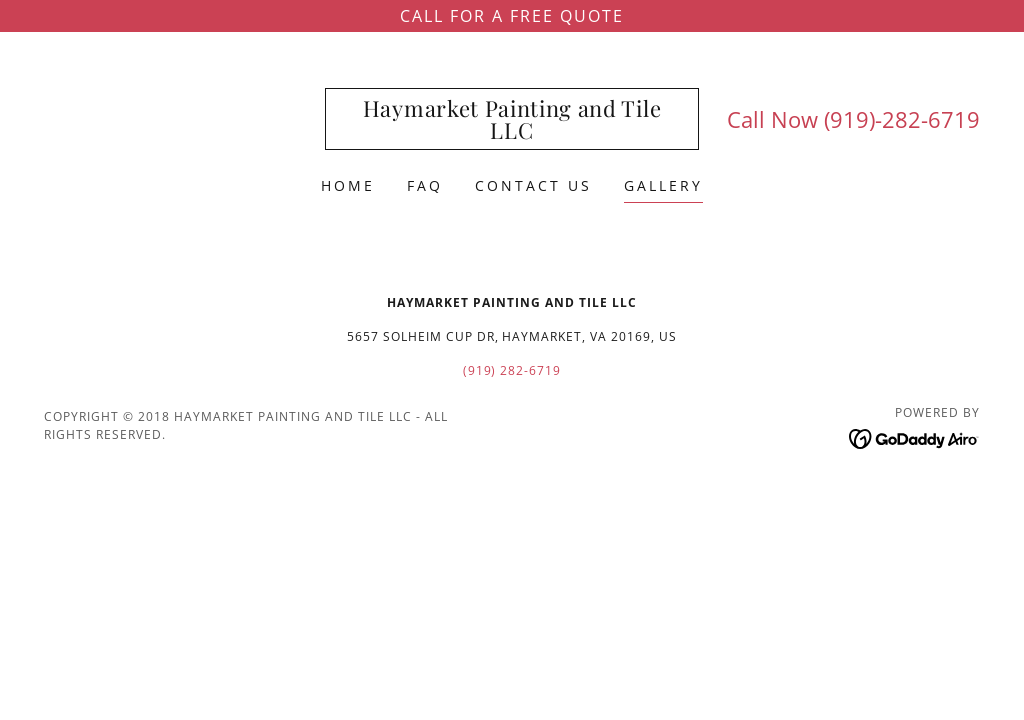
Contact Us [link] (533, 185)
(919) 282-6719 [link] (512, 370)
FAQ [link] (425, 185)
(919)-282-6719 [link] (902, 119)
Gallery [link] (663, 185)
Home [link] (348, 185)
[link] (512, 133)
